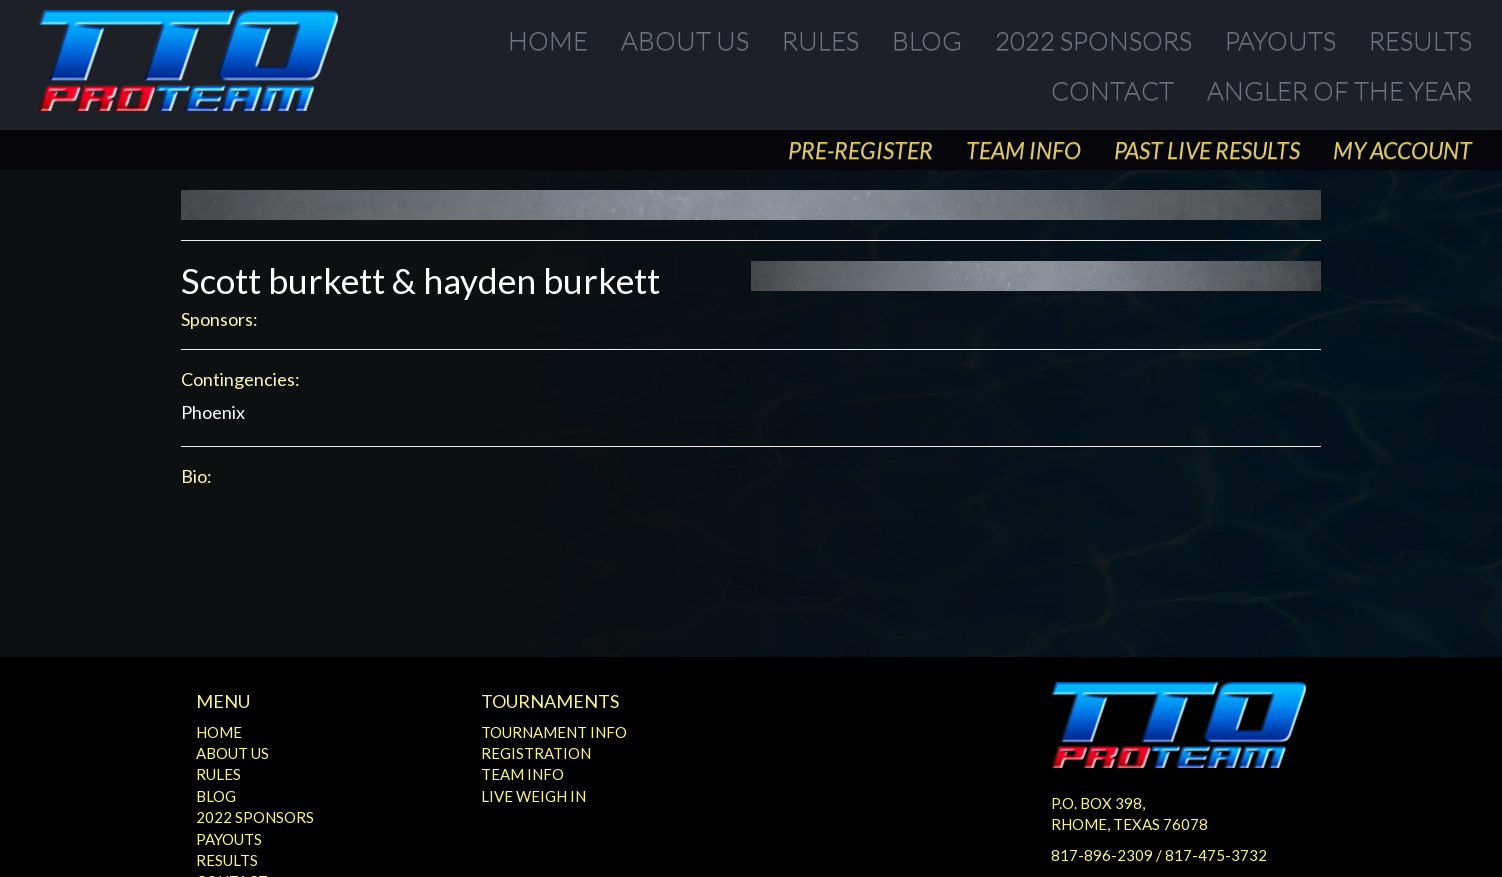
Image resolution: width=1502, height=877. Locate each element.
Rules (820, 40)
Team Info (1023, 150)
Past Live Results (1207, 150)
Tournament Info (554, 732)
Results (1420, 40)
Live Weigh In (533, 796)
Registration (536, 753)
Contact (1112, 90)
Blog (927, 40)
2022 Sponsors (1093, 40)
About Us (685, 40)
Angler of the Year (1339, 90)
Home (548, 40)
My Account (1402, 150)
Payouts (1280, 40)
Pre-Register (860, 150)
